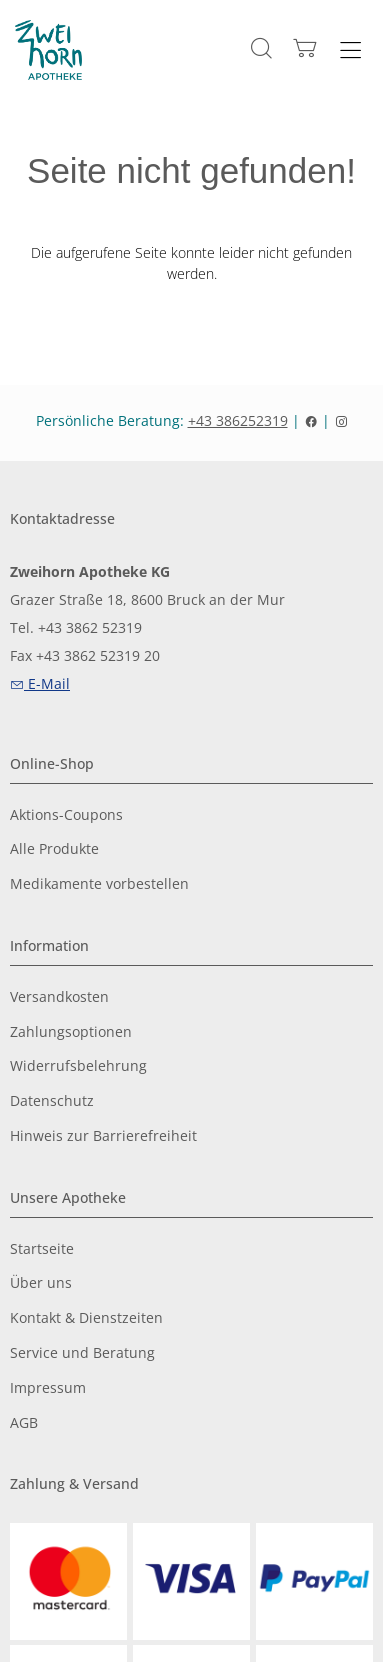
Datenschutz (52, 1101)
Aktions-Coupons (66, 815)
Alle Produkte (54, 849)
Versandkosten (59, 997)
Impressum (48, 1388)
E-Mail (40, 683)
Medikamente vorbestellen (99, 884)
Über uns (41, 1283)
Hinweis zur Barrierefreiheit (103, 1136)
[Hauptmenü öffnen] (350, 50)
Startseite (42, 1249)
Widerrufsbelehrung (78, 1066)
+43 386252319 (238, 420)
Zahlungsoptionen (71, 1032)
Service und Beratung (82, 1353)
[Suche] (261, 48)
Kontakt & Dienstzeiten (86, 1318)
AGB (24, 1423)
